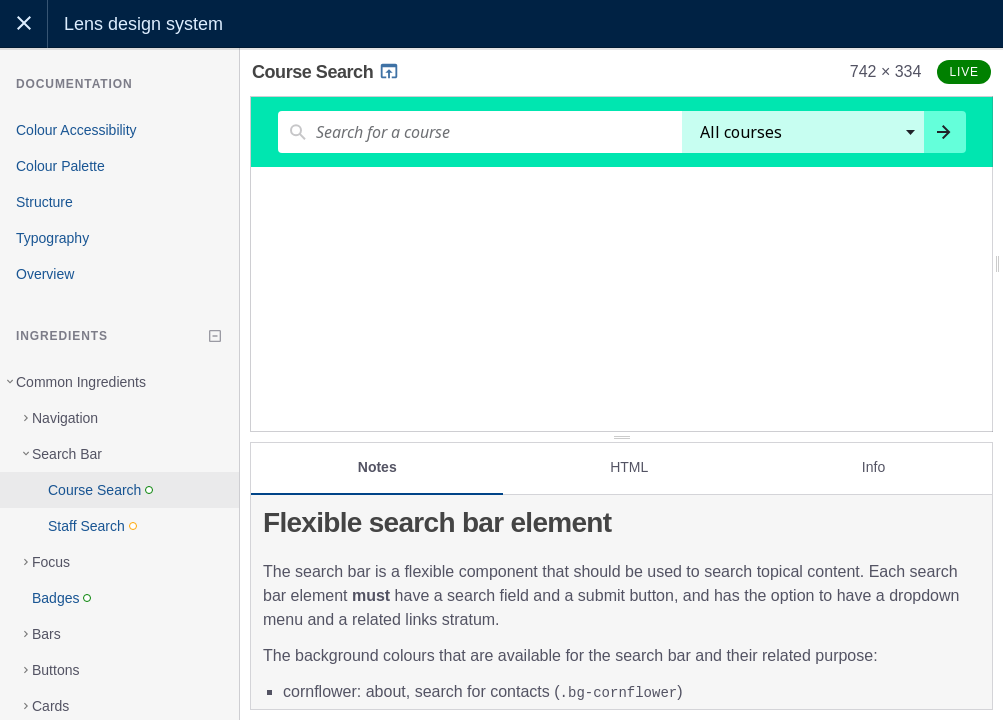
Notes (377, 467)
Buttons (55, 670)
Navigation (65, 418)
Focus (51, 562)
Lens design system (143, 24)
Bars (46, 634)
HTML (629, 467)
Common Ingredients (81, 382)
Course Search (326, 72)
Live (964, 72)
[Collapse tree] (215, 336)
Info (873, 467)
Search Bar (67, 454)
